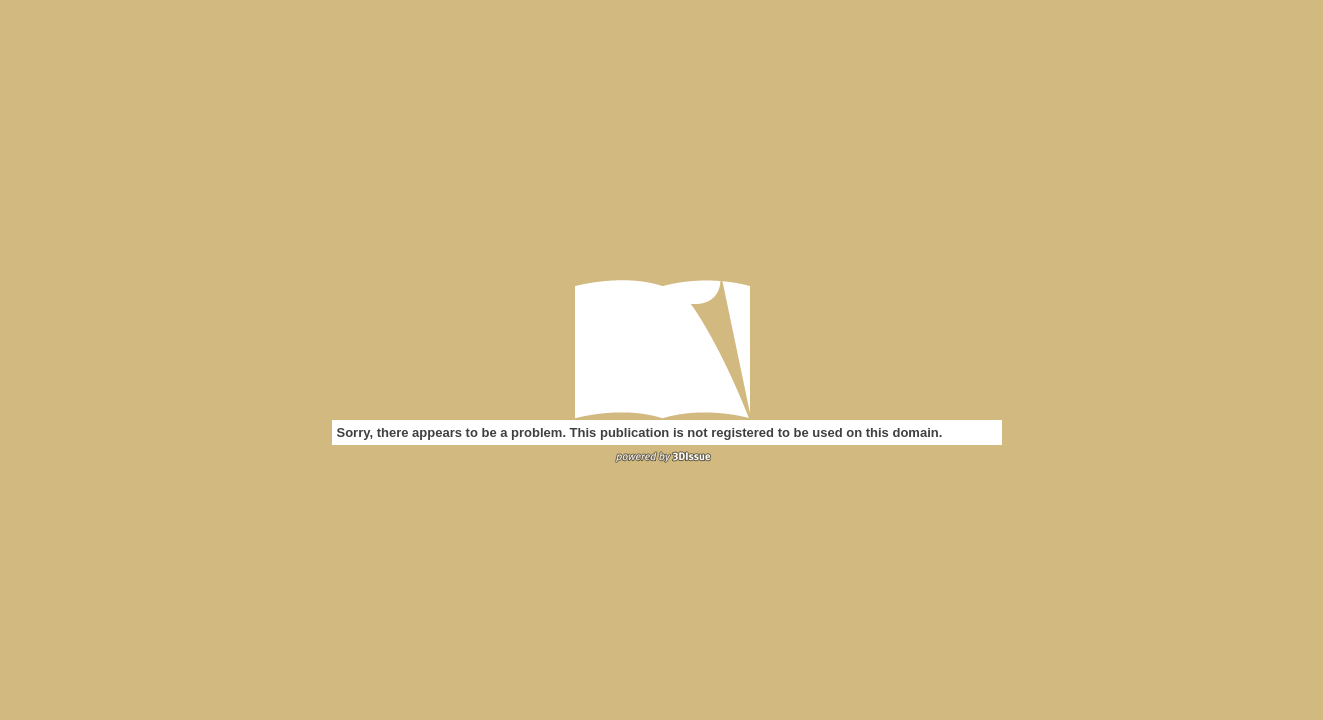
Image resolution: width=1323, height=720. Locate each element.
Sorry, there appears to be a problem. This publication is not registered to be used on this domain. (640, 432)
